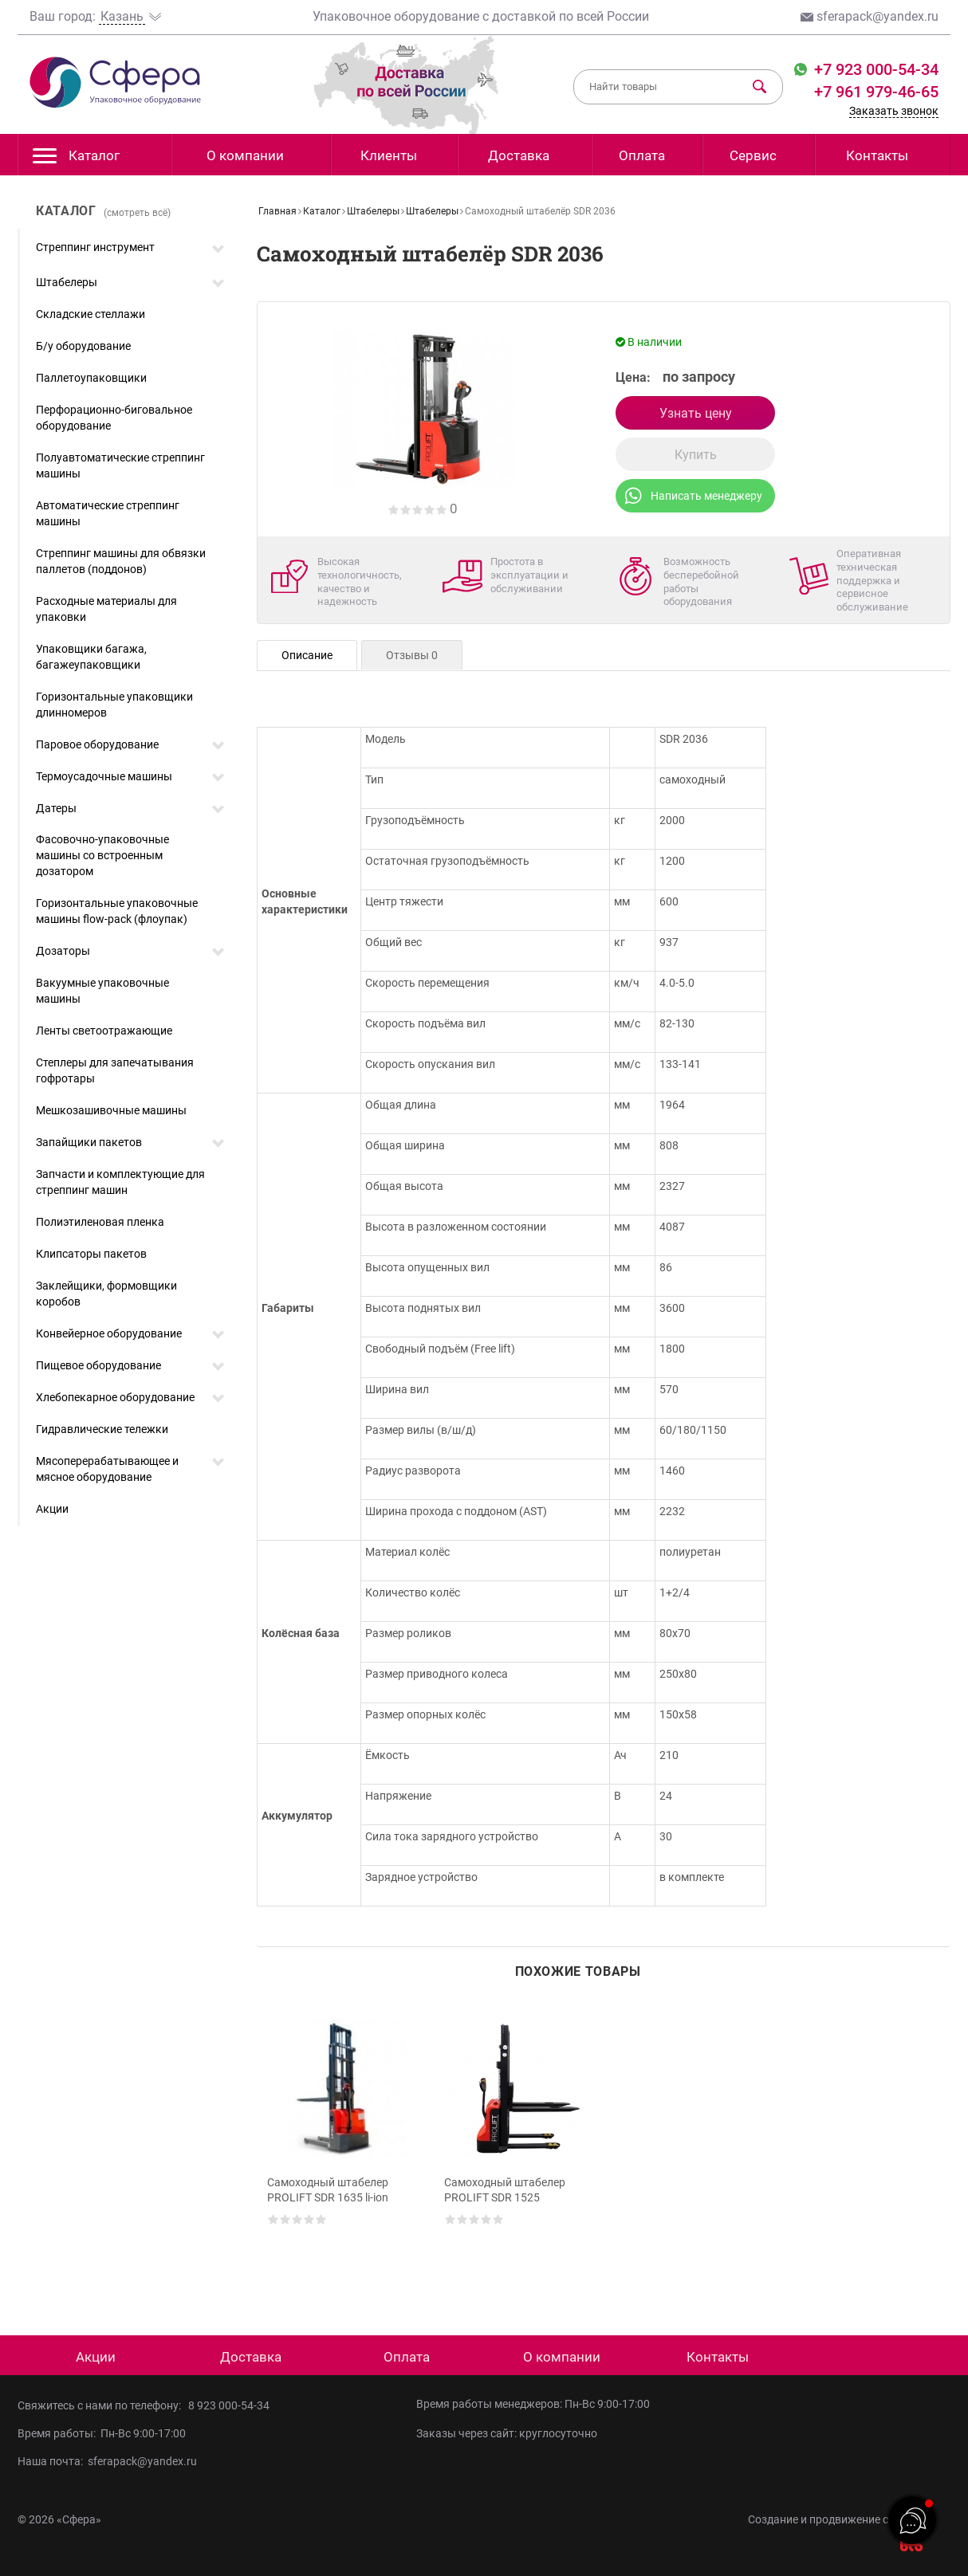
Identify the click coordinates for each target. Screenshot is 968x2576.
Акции (52, 1508)
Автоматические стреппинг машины (107, 513)
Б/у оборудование (83, 346)
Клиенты (388, 155)
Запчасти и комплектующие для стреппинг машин (120, 1182)
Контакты (877, 155)
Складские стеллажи (90, 314)
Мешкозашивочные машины (111, 1110)
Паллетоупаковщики (91, 377)
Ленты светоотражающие (104, 1030)
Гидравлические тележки (102, 1429)
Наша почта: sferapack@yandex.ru (107, 2461)
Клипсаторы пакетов (91, 1253)
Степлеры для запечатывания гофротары (115, 1070)
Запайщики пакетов (89, 1142)
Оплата (642, 155)
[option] (339, 2144)
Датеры (56, 808)
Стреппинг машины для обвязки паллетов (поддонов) (121, 561)
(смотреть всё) (137, 212)
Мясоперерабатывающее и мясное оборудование (107, 1469)
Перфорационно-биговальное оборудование (114, 417)
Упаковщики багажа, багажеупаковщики (91, 656)
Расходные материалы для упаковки (106, 609)
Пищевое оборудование (98, 1365)
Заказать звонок (893, 110)
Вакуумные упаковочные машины (102, 990)
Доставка (518, 155)
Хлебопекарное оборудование (115, 1397)
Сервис (753, 155)
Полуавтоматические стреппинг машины (120, 465)
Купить (696, 454)
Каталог (76, 159)
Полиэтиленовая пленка (100, 1221)
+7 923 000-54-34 (874, 69)
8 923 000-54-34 (229, 2405)
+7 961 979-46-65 (876, 91)
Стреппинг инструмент (95, 247)
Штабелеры (66, 282)
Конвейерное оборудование (109, 1333)
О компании (245, 155)
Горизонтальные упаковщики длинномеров (114, 704)
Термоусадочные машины (104, 776)
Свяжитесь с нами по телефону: (103, 2405)
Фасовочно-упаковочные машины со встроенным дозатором (102, 855)
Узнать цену (695, 413)
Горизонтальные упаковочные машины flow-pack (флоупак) (117, 911)
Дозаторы (63, 950)
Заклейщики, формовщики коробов (106, 1293)
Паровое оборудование (97, 744)
